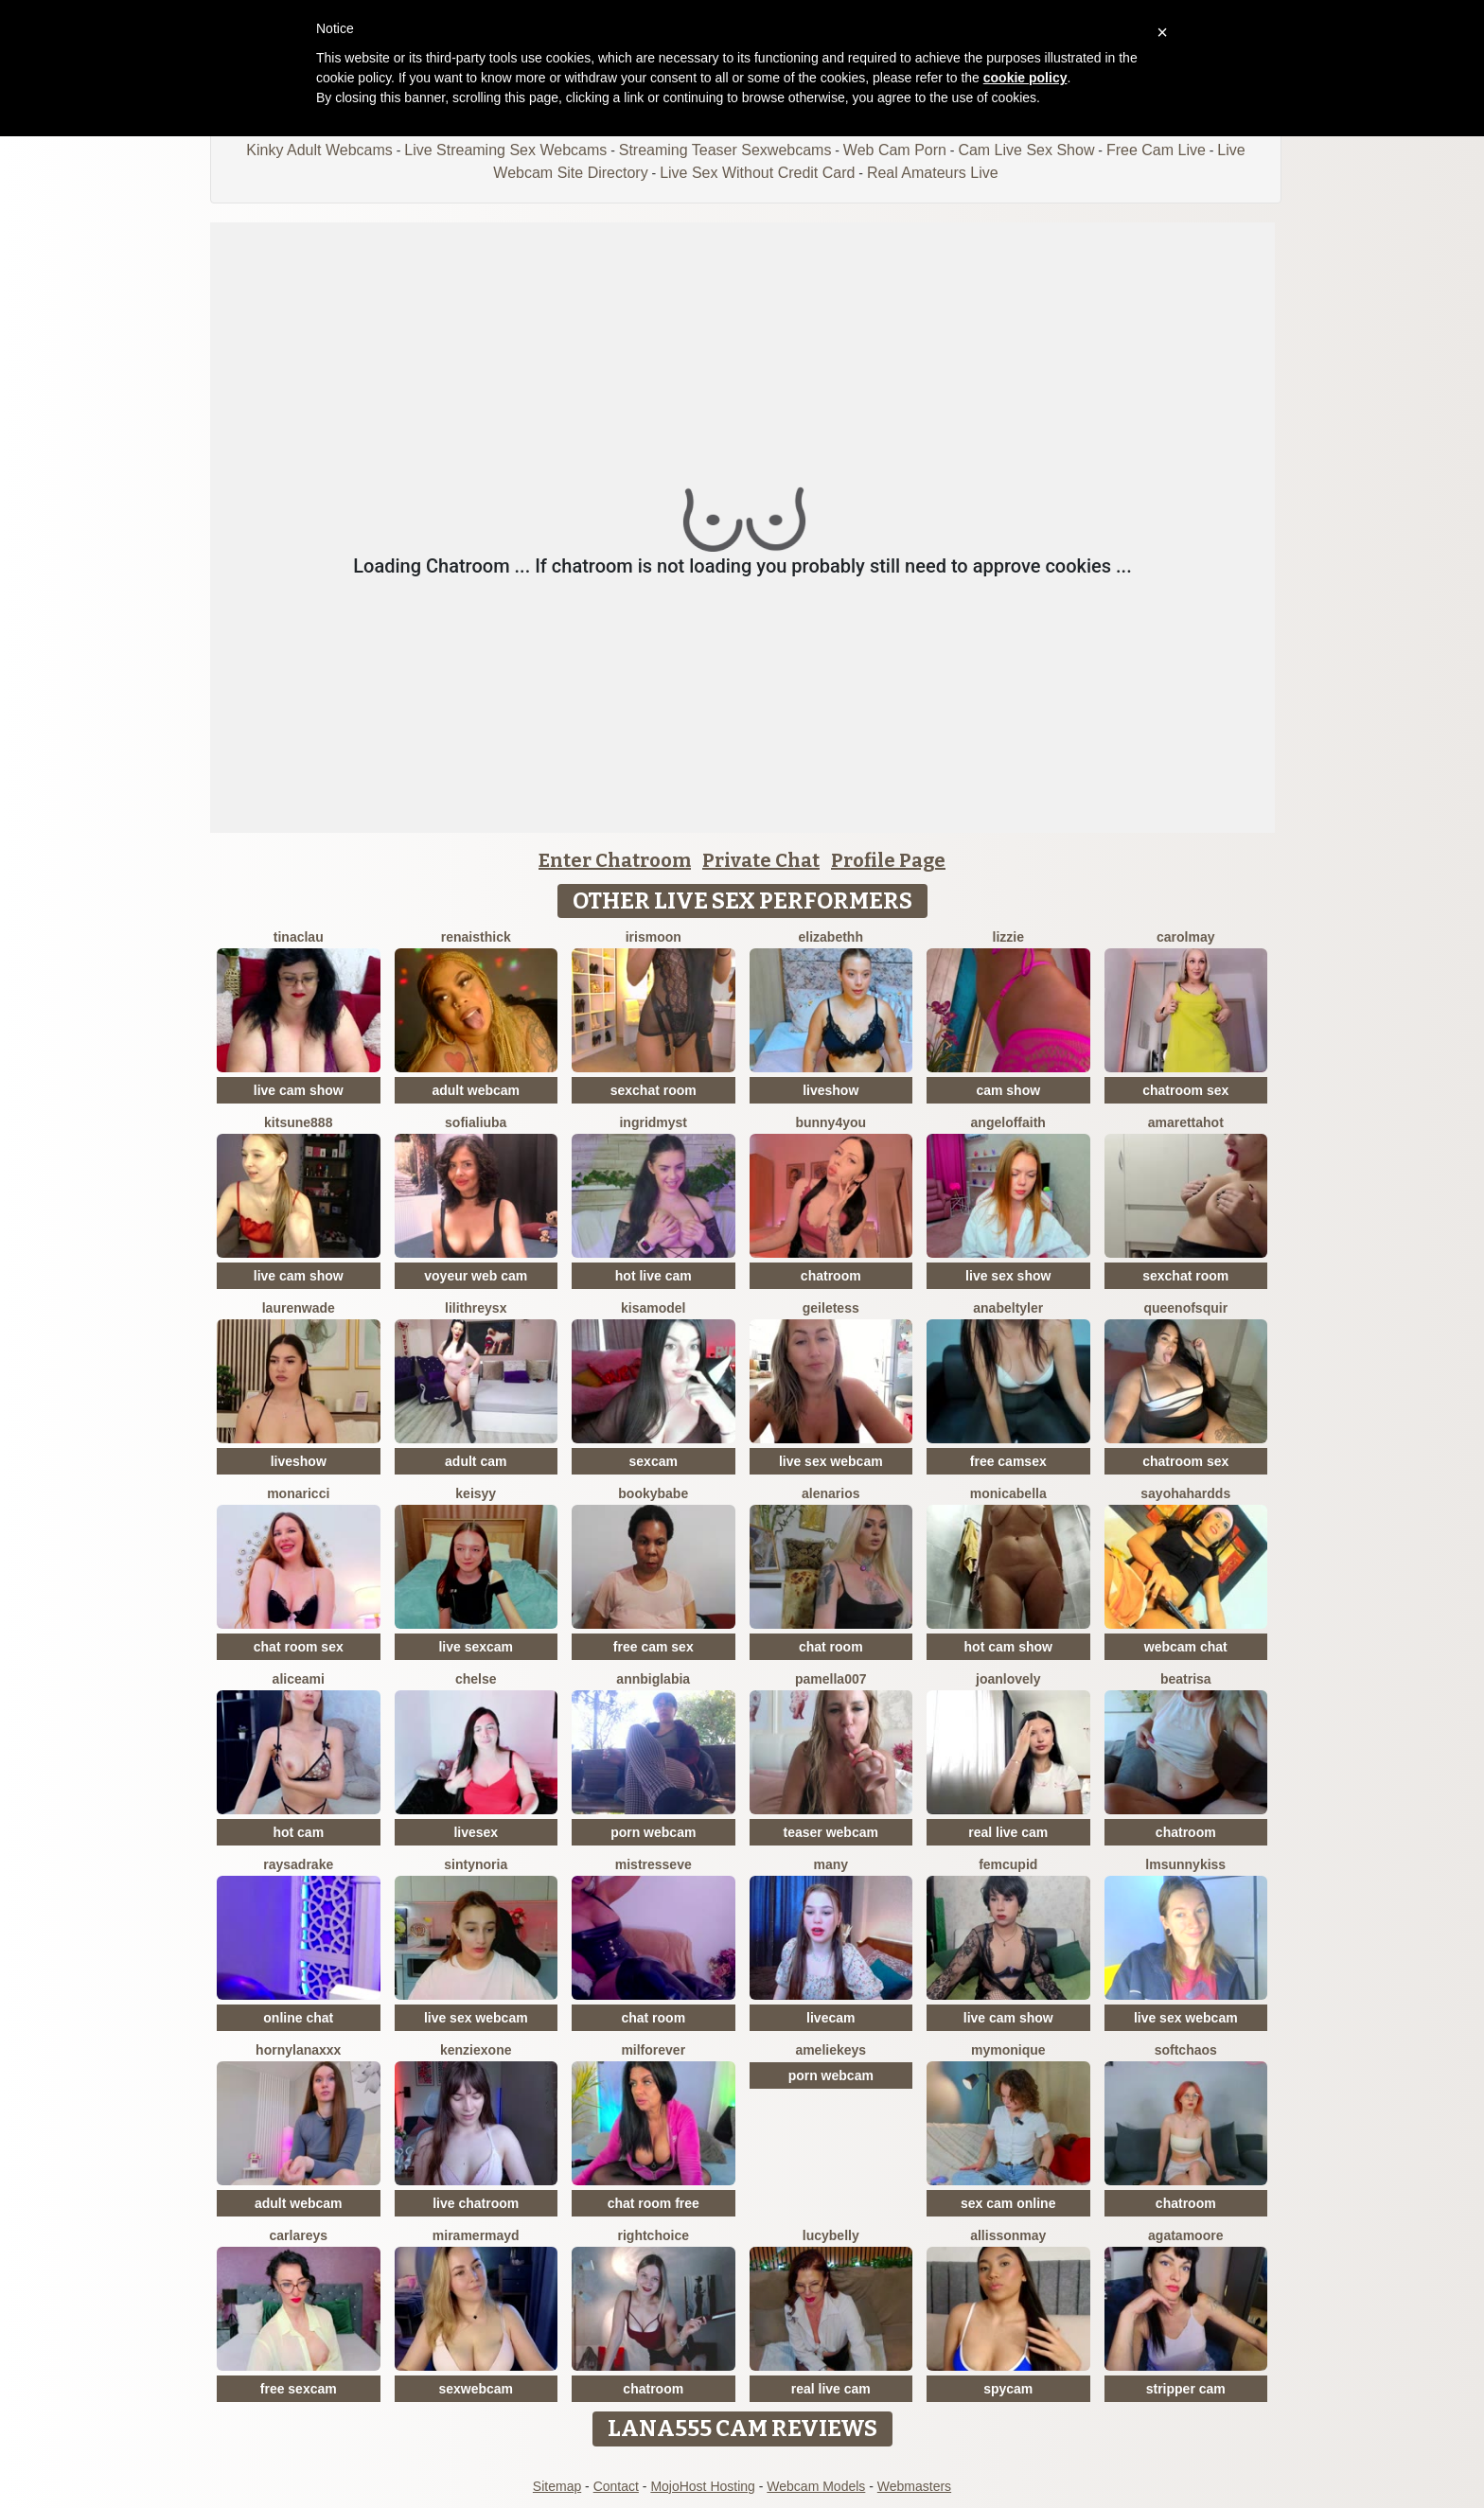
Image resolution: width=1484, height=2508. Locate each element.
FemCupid (1008, 1864)
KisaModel (653, 1308)
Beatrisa (1185, 1679)
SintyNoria (475, 1864)
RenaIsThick (476, 937)
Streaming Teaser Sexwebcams (725, 150)
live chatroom (476, 2203)
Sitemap (557, 2486)
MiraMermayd (476, 2235)
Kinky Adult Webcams (319, 150)
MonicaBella (1008, 1493)
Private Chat (761, 860)
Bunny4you (830, 1122)
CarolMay (1185, 937)
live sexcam (475, 1646)
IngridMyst (653, 1122)
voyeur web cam (475, 1275)
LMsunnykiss (1185, 1864)
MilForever (653, 2050)
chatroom (831, 1275)
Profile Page (888, 860)
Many (830, 1864)
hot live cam (653, 1275)
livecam (830, 2017)
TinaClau (299, 937)
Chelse (476, 1679)
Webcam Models (816, 2486)
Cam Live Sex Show (1026, 150)
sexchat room (653, 1090)
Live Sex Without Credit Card (757, 173)
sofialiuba (475, 1122)
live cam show (299, 1090)
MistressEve (653, 1864)
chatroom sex (1185, 1090)
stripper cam (1186, 2388)
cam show (1008, 1090)
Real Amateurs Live (932, 173)
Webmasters (914, 2486)
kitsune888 (298, 1122)
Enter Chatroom (615, 860)
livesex (475, 1832)
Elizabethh (831, 937)
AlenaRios (830, 1493)
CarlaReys (298, 2235)
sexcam (653, 1461)
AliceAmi (299, 1679)
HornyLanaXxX (298, 2050)
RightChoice (653, 2235)
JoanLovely (1008, 1679)
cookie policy (1025, 77)
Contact (616, 2486)
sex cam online (1008, 2203)
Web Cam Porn (894, 150)
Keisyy (475, 1493)
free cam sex (653, 1646)
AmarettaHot (1186, 1122)
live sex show (1008, 1275)
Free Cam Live (1156, 150)
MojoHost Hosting (702, 2486)
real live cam (1008, 1832)
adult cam (475, 1461)
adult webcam (476, 1090)
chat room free (653, 2203)
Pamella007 (831, 1679)
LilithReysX (475, 1308)
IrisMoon (653, 937)
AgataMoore (1185, 2235)
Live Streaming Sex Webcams (505, 150)
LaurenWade (298, 1308)
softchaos (1186, 2050)
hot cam (298, 1832)
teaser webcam (831, 1832)
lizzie (1008, 937)
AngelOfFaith (1008, 1122)
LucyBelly (831, 2235)
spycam (1008, 2388)
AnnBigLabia (653, 1679)
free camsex (1008, 1461)
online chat (298, 2017)
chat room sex (299, 1646)
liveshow (830, 1090)
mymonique (1008, 2050)
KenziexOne (475, 2050)
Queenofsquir (1185, 1308)
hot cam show (1008, 1646)
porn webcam (653, 1832)
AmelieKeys (830, 2050)
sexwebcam (475, 2388)
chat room (831, 1646)
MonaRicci (298, 1493)
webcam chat (1186, 1646)
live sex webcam (831, 1461)
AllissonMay (1008, 2235)
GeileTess (831, 1308)
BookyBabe (653, 1493)
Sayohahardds (1185, 1493)
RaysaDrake (298, 1864)
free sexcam (298, 2388)
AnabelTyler (1008, 1308)
